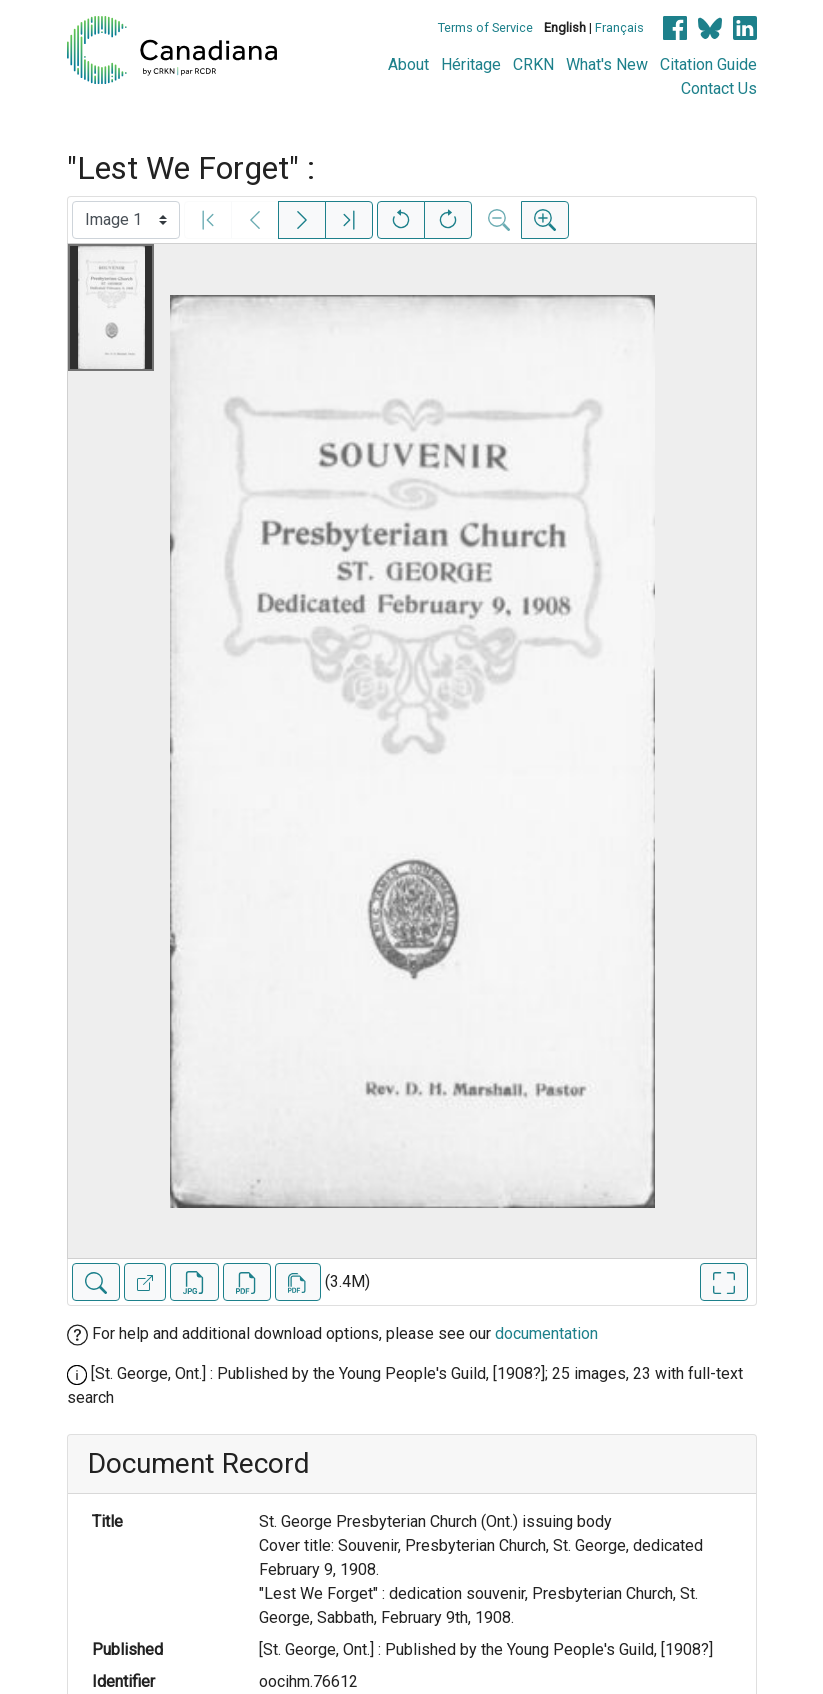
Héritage (471, 64)
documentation (546, 1333)
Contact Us (719, 88)
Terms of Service (485, 27)
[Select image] (126, 220)
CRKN (533, 64)
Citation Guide (708, 64)
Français (619, 27)
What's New (607, 64)
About (408, 64)
